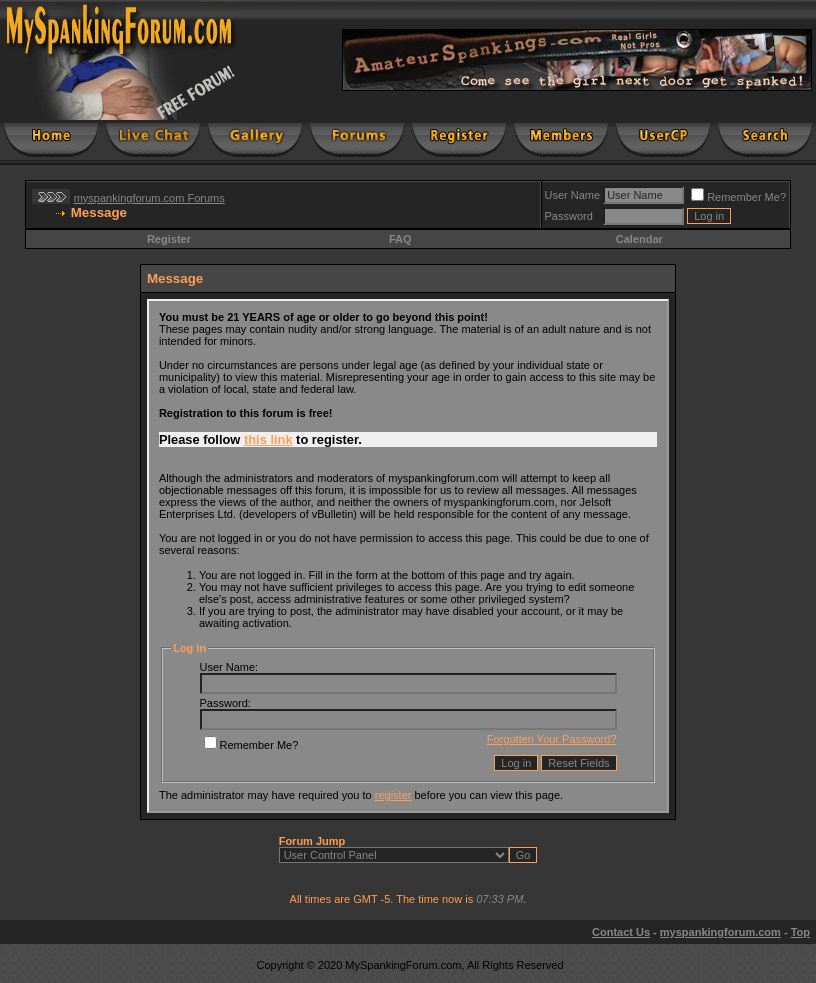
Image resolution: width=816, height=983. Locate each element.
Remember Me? (738, 197)
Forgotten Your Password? (552, 739)
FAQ (400, 239)
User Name (573, 195)
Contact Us (621, 932)
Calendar (639, 239)
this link (268, 439)
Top (800, 932)
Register (169, 239)
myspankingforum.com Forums (149, 198)
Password (569, 216)
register (393, 795)
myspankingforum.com (720, 932)
